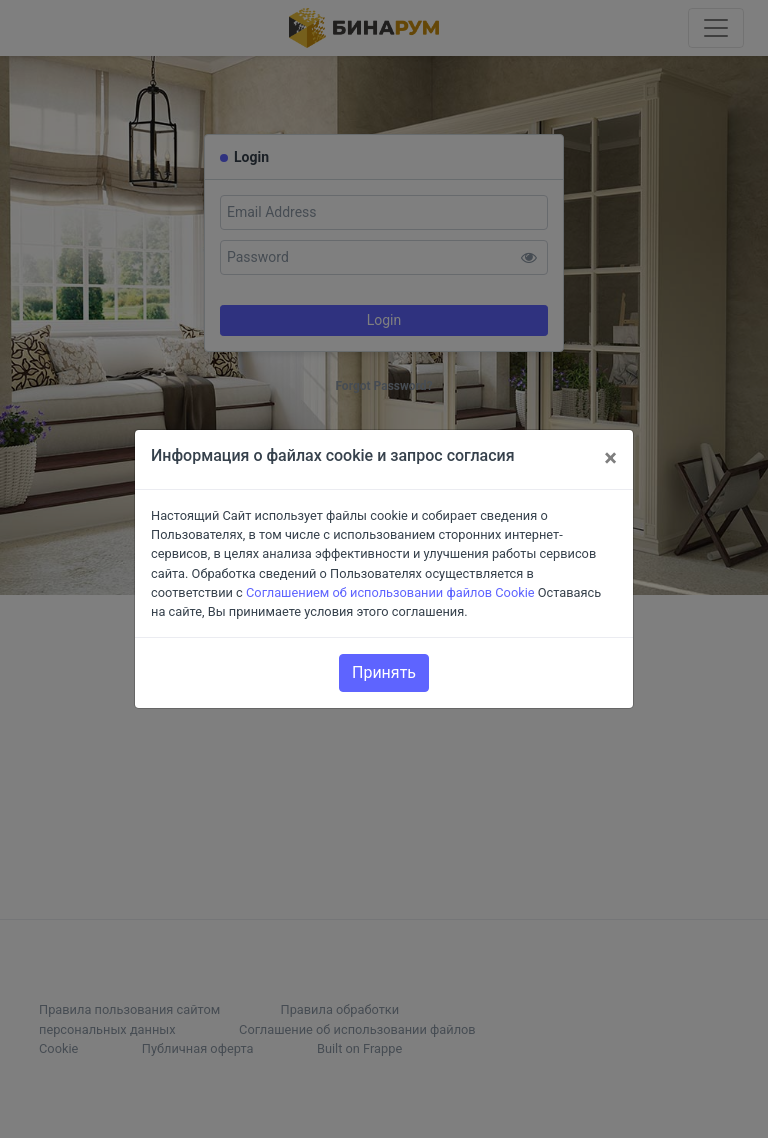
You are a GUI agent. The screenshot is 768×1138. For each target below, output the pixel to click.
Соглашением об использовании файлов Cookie (390, 592)
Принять (384, 672)
